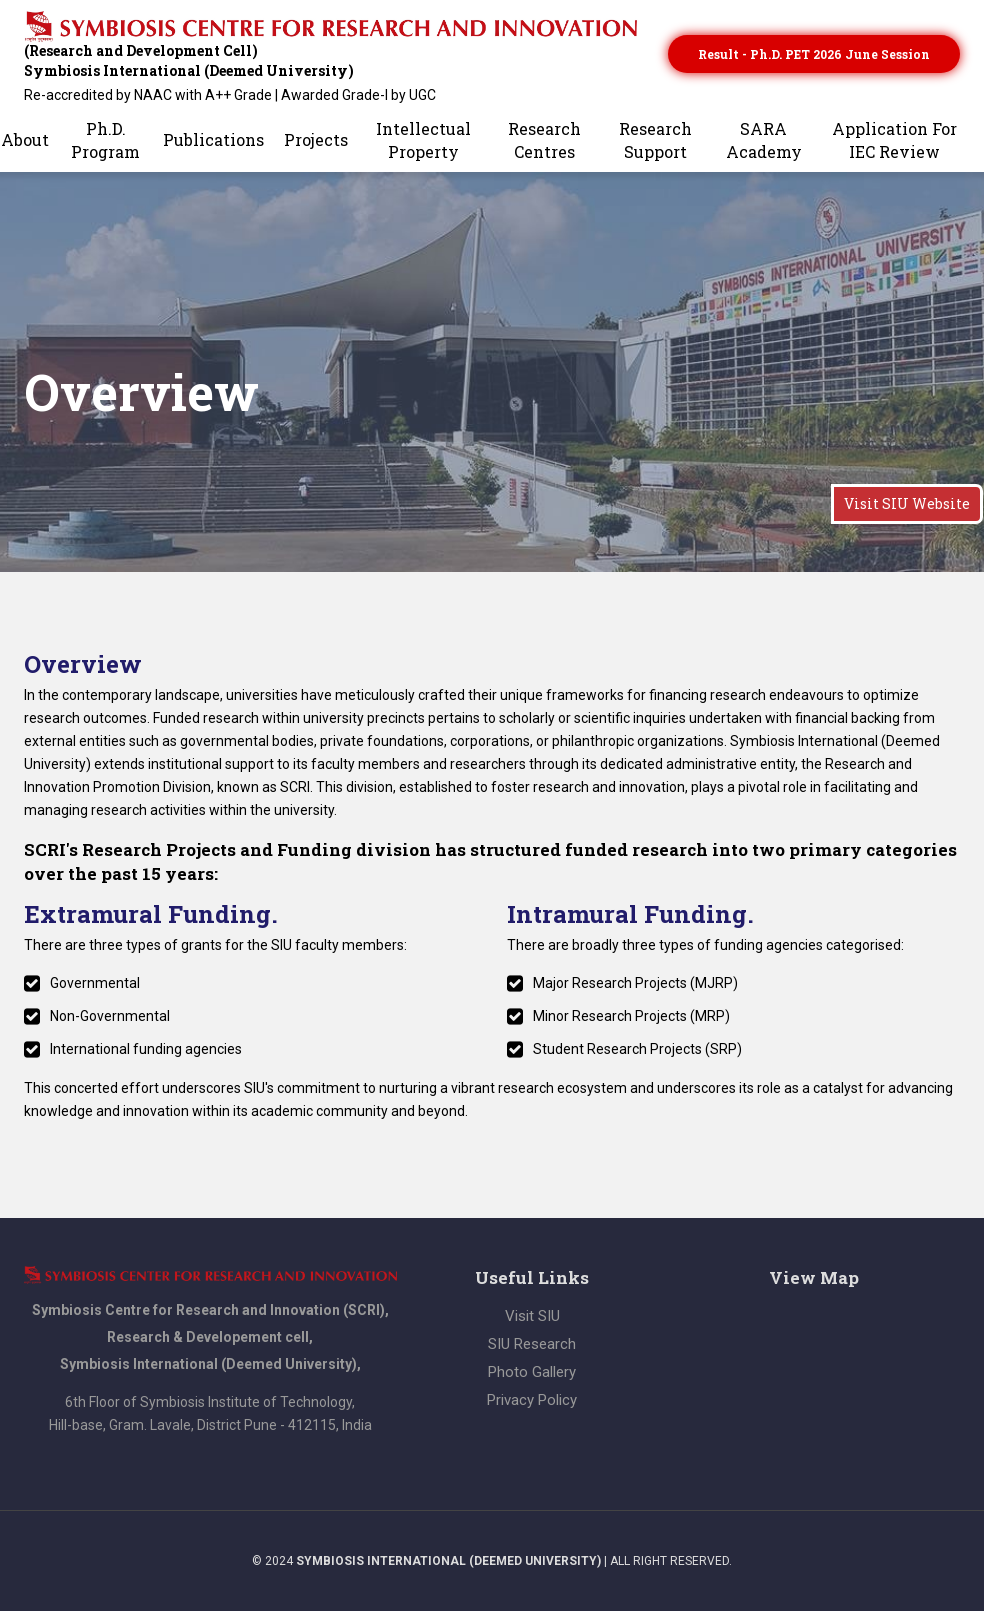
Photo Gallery (532, 1372)
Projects (316, 139)
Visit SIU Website (907, 503)
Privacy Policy (532, 1400)
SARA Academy (764, 140)
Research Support (655, 140)
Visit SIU (532, 1316)
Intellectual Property (423, 140)
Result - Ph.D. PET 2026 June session (814, 54)
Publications (213, 139)
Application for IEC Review (894, 140)
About (25, 139)
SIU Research (532, 1344)
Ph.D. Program (105, 140)
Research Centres (544, 140)
